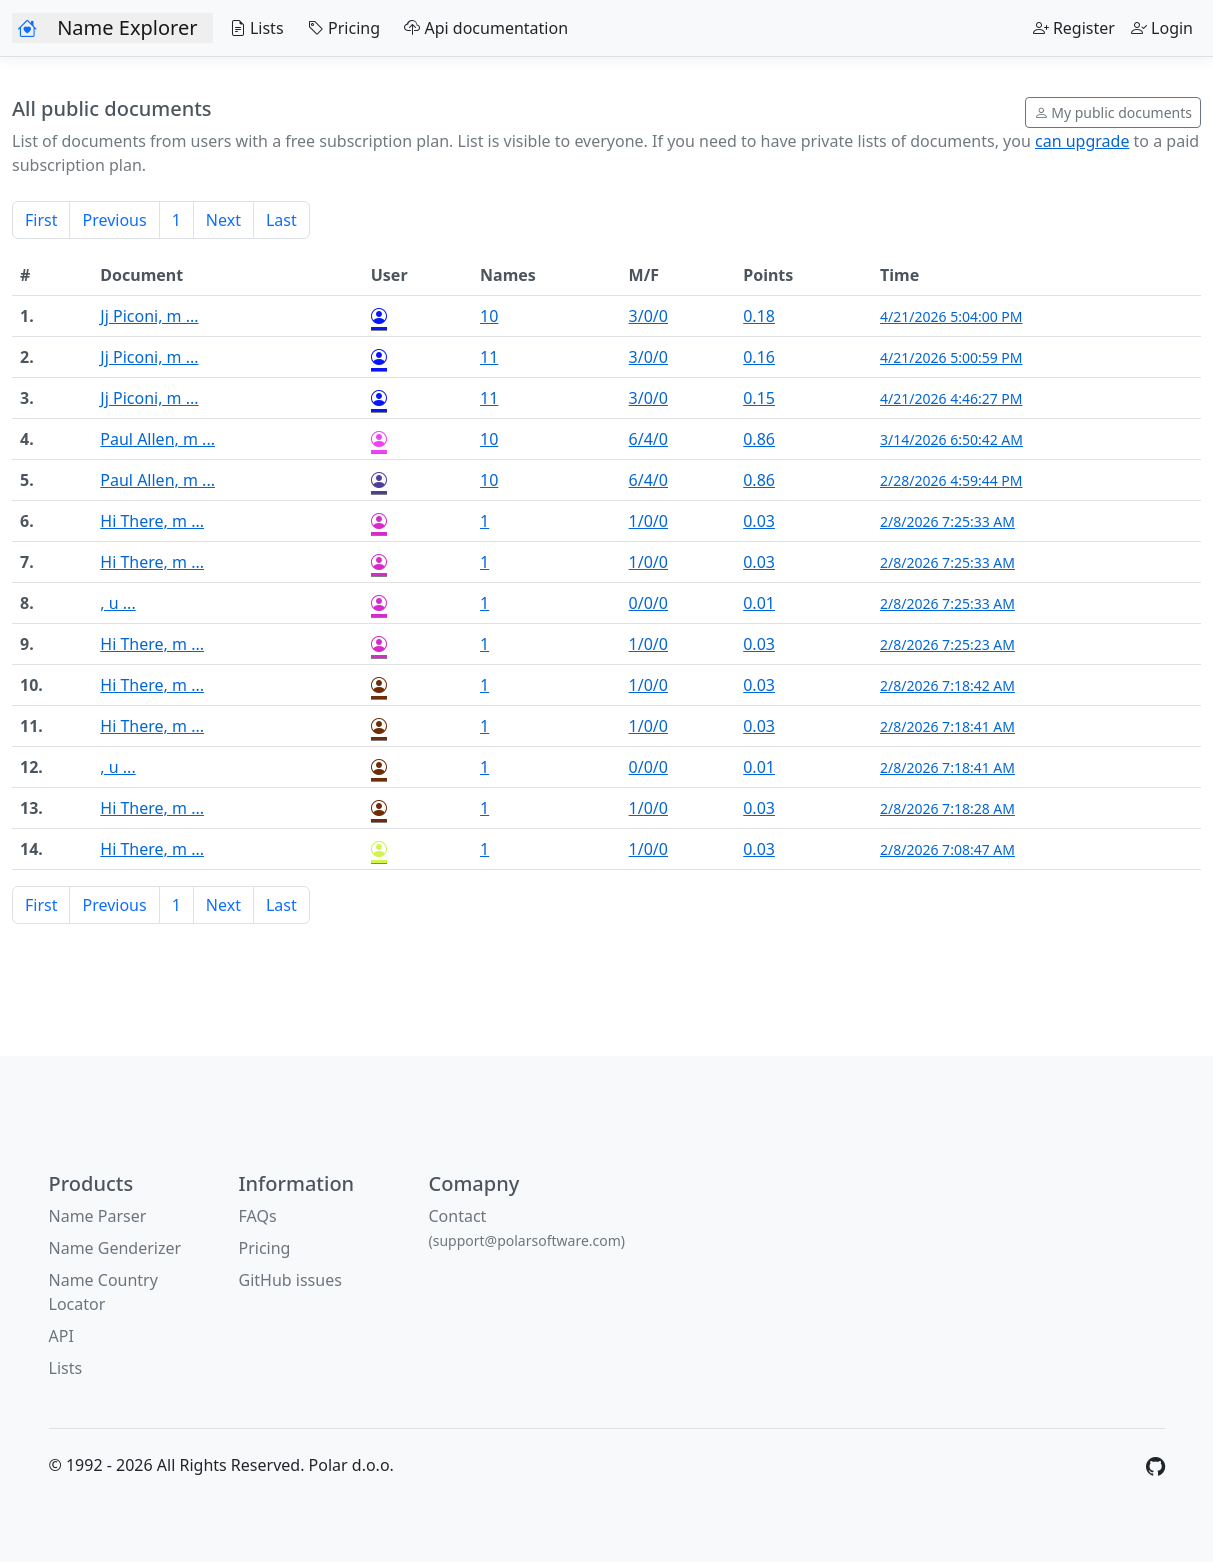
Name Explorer (127, 27)
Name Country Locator (103, 1292)
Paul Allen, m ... (157, 439)
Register (1074, 28)
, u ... (117, 603)
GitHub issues (290, 1280)
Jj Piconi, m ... (149, 316)
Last (281, 220)
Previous (114, 220)
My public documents (1113, 112)
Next (223, 220)
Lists (252, 28)
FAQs (258, 1216)
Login (1162, 28)
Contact (527, 1227)
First (41, 220)
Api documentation (482, 28)
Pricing (340, 28)
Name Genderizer (115, 1248)
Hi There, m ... (152, 521)
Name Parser (98, 1216)
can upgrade (1082, 141)
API (61, 1336)
